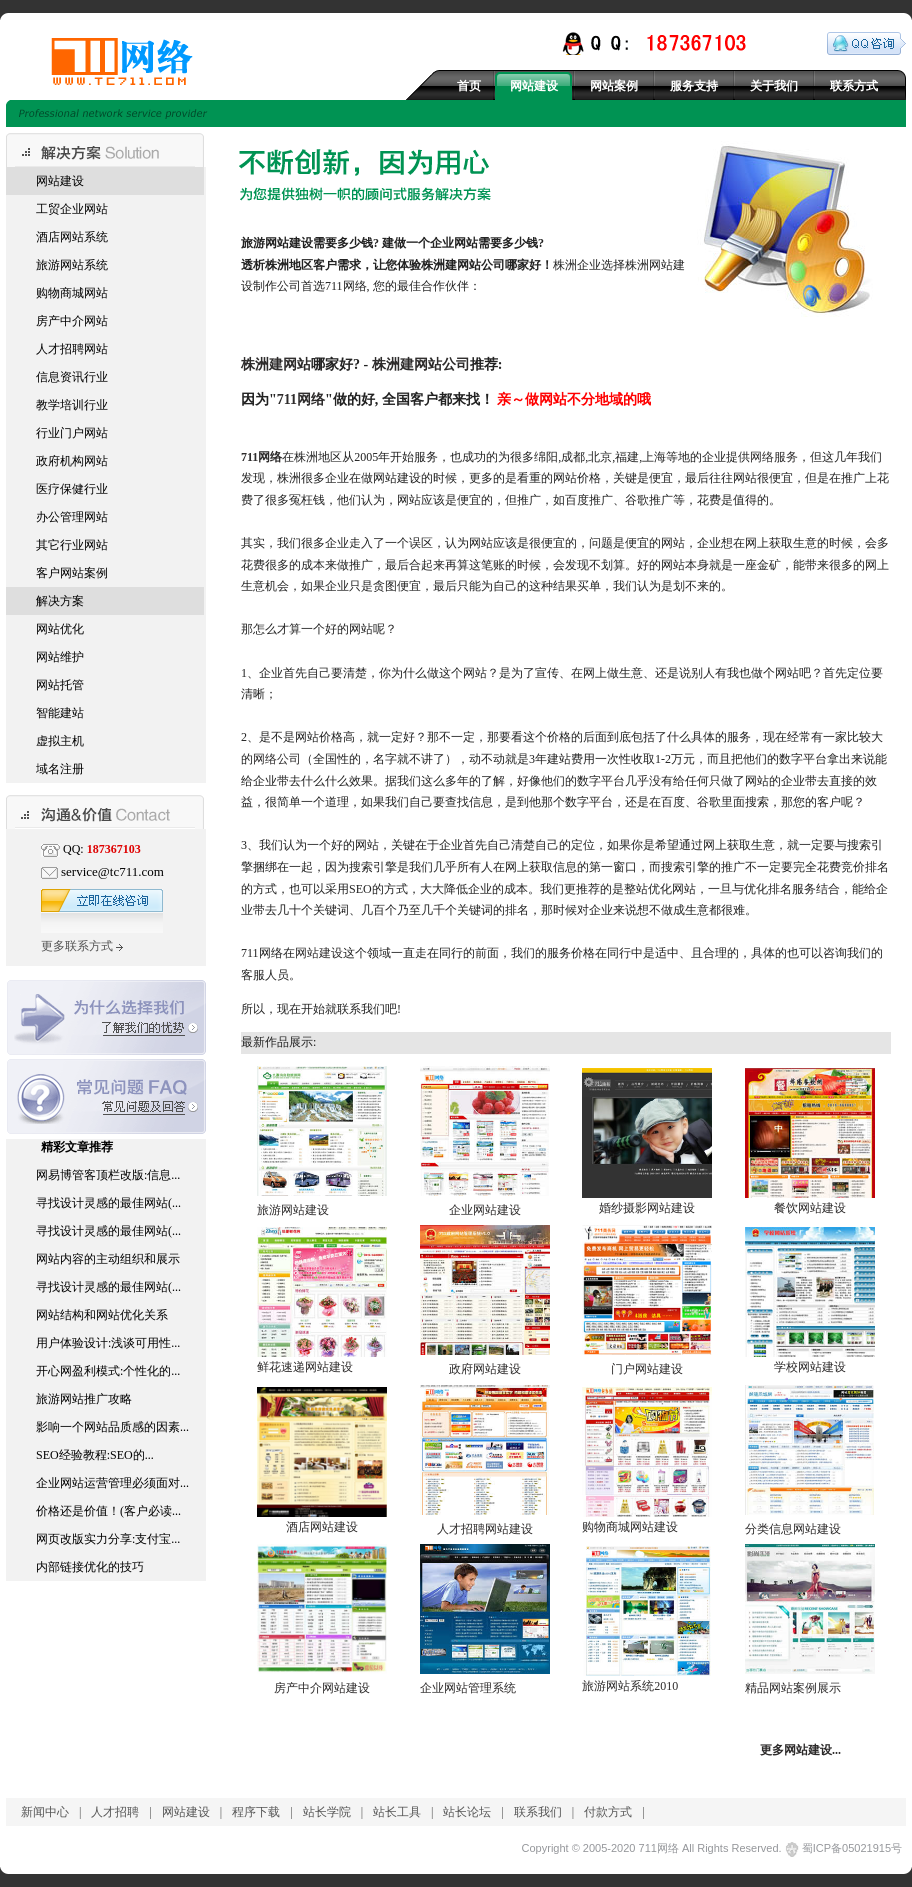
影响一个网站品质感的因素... (112, 1427)
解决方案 (60, 601)
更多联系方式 (82, 946)
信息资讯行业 (72, 377)
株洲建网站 (276, 364)
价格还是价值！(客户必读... (108, 1511)
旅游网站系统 (72, 265)
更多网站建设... (800, 1750)
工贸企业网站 (72, 209)
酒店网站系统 (72, 237)
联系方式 (854, 86)
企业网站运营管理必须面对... (112, 1483)
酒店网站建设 (322, 1527)
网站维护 (60, 657)
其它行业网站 (72, 545)
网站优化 (60, 629)
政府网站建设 (485, 1369)
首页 (469, 86)
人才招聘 (115, 1812)
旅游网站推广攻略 (84, 1399)
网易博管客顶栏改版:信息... (108, 1175)
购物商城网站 (72, 293)
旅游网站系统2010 (630, 1686)
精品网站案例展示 (793, 1688)
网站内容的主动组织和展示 (108, 1259)
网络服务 (774, 457)
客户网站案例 (72, 573)
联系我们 (538, 1812)
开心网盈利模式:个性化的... (108, 1371)
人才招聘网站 (72, 349)
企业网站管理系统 (468, 1688)
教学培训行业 (72, 405)
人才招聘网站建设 (485, 1529)
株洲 (277, 265)
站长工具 (397, 1812)
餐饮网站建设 (810, 1208)
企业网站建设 (485, 1210)
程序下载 (256, 1812)
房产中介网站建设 (322, 1688)
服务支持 (694, 86)
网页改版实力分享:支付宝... (108, 1539)
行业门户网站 (72, 433)
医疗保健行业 (72, 489)
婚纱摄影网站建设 (647, 1208)
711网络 (301, 399)
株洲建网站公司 (463, 265)
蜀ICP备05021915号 (852, 1848)
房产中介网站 (72, 321)
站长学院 (327, 1812)
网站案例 (614, 86)
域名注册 (60, 769)
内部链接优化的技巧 (90, 1567)
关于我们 (774, 86)
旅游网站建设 (293, 1210)
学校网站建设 (810, 1367)
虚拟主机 (60, 741)
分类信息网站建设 (793, 1529)
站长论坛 (467, 1812)
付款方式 (608, 1812)
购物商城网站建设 (630, 1527)
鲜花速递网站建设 (305, 1367)
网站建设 (534, 86)
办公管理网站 (72, 517)
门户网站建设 (647, 1369)
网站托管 (60, 685)
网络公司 (277, 759)
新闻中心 (45, 1812)
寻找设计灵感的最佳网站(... (108, 1203)
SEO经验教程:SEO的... (95, 1455)
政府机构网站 (72, 461)
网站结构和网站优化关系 (102, 1315)
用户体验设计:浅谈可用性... (108, 1343)
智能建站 (60, 713)
